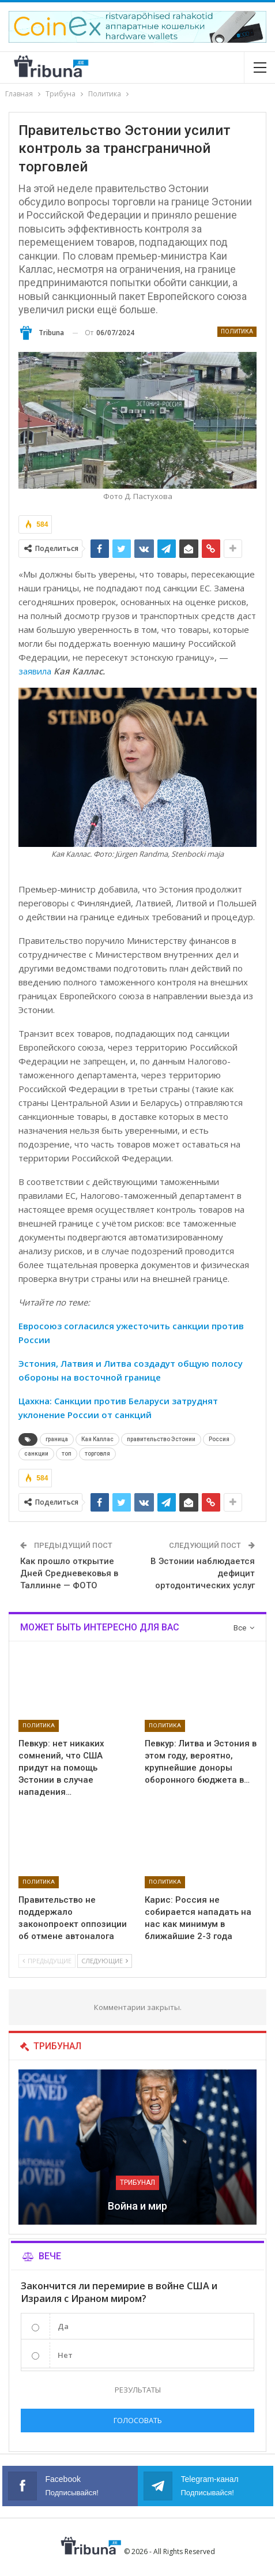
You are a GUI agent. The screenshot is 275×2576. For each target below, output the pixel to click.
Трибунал (137, 2182)
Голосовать (138, 2420)
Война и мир (137, 2206)
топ (66, 1453)
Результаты (138, 2389)
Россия (219, 1439)
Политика (237, 331)
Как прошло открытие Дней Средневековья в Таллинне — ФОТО (69, 1573)
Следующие (104, 1960)
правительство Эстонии (161, 1439)
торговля (97, 1453)
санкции (36, 1453)
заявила (34, 671)
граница (57, 1439)
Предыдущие (46, 1960)
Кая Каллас (97, 1439)
